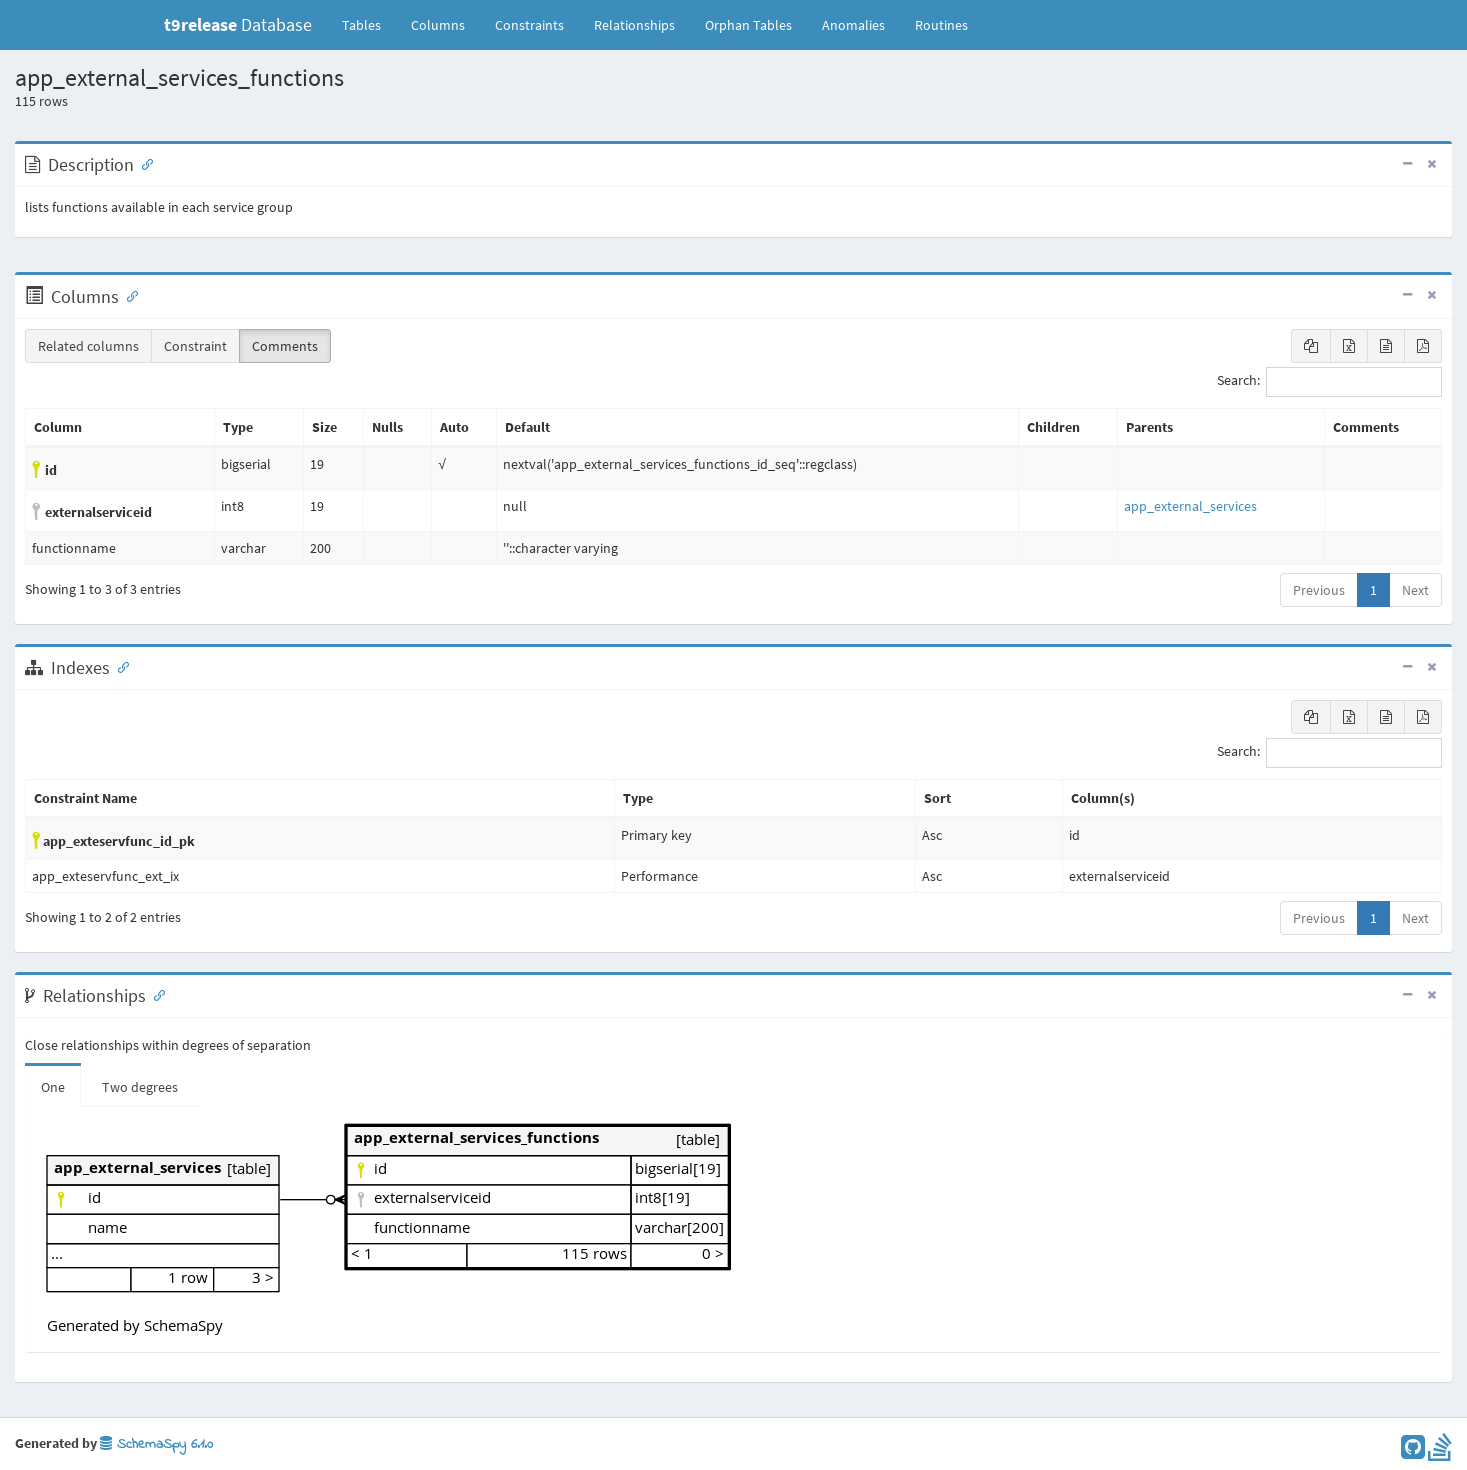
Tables (369, 24)
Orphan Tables (748, 25)
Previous (1319, 590)
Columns (438, 25)
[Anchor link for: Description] (143, 163)
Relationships (634, 25)
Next (1415, 590)
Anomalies (853, 25)
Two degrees (140, 1087)
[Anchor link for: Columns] (128, 295)
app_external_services (1190, 506)
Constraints (529, 25)
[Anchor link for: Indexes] (119, 666)
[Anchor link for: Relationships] (155, 994)
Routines (941, 25)
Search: (1329, 382)
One (53, 1087)
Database (238, 24)
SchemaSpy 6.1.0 (156, 1444)
